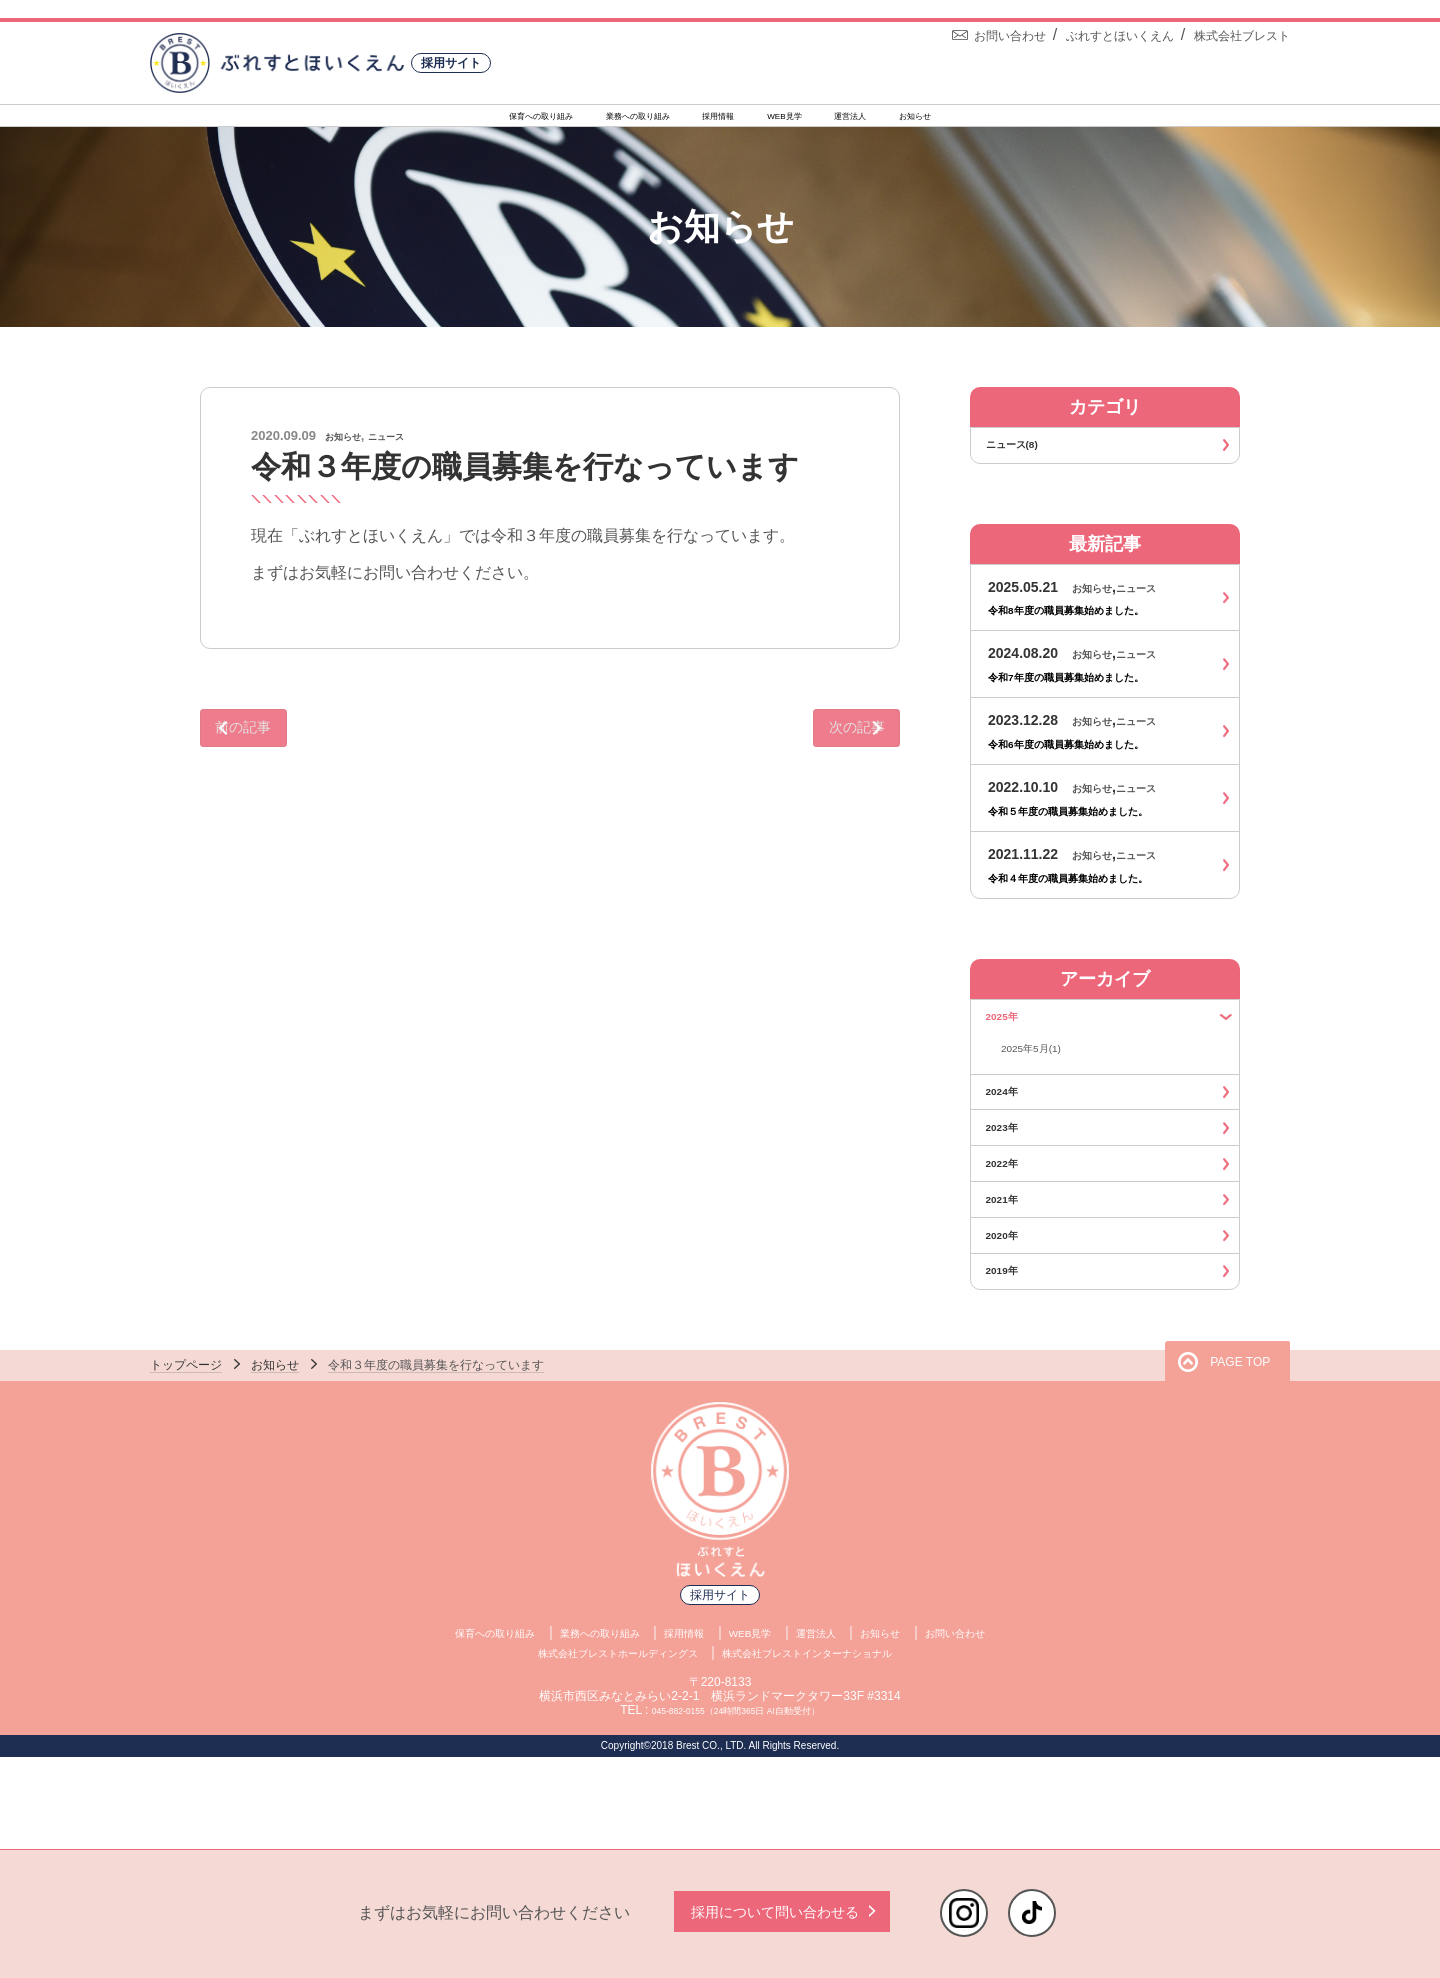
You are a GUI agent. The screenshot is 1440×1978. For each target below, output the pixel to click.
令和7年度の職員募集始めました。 (1097, 697)
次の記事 (825, 744)
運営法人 (942, 120)
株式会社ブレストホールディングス (584, 1743)
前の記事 (275, 744)
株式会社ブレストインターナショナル (839, 1743)
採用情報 (719, 120)
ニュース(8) (1108, 460)
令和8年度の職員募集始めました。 (1097, 630)
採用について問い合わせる (782, 1911)
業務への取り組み (582, 120)
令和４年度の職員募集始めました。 (1100, 897)
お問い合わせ (1019, 1722)
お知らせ (1052, 120)
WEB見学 (831, 120)
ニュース (410, 446)
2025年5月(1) (1043, 1077)
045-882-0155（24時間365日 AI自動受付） (735, 1802)
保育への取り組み (416, 120)
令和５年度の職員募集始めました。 (1100, 830)
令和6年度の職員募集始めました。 (1097, 763)
